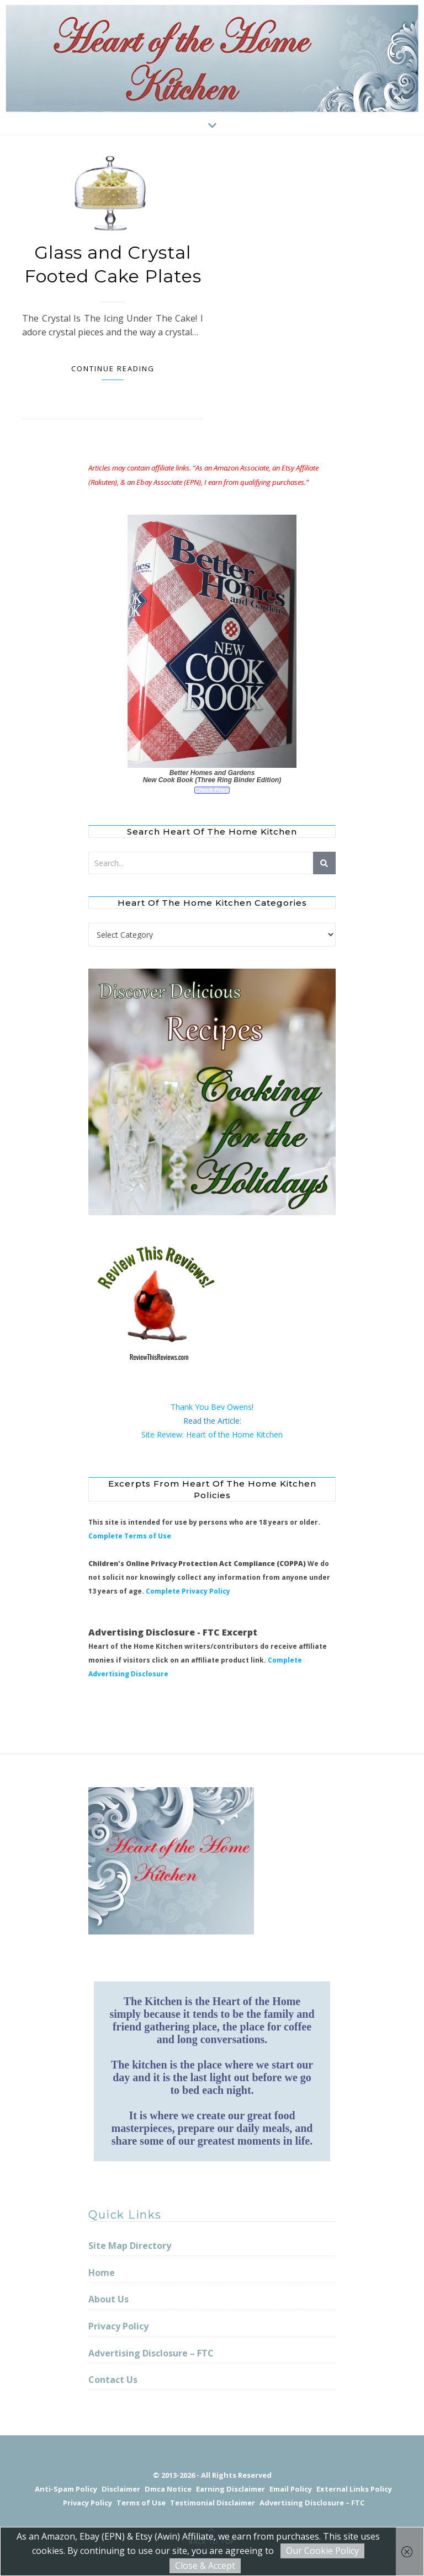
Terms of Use (141, 2503)
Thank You (191, 1407)
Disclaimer (121, 2489)
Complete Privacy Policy (188, 1591)
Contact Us (112, 2380)
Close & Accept (205, 2565)
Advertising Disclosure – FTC (151, 2353)
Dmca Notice (168, 2489)
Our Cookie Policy (322, 2551)
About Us (108, 2299)
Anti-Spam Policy (66, 2489)
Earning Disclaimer (230, 2489)
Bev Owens (231, 1407)
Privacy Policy (118, 2326)
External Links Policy (354, 2489)
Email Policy (290, 2489)
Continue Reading (113, 368)
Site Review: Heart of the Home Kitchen (212, 1434)
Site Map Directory (129, 2246)
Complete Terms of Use (129, 1536)
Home (101, 2273)
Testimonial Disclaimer (212, 2503)
